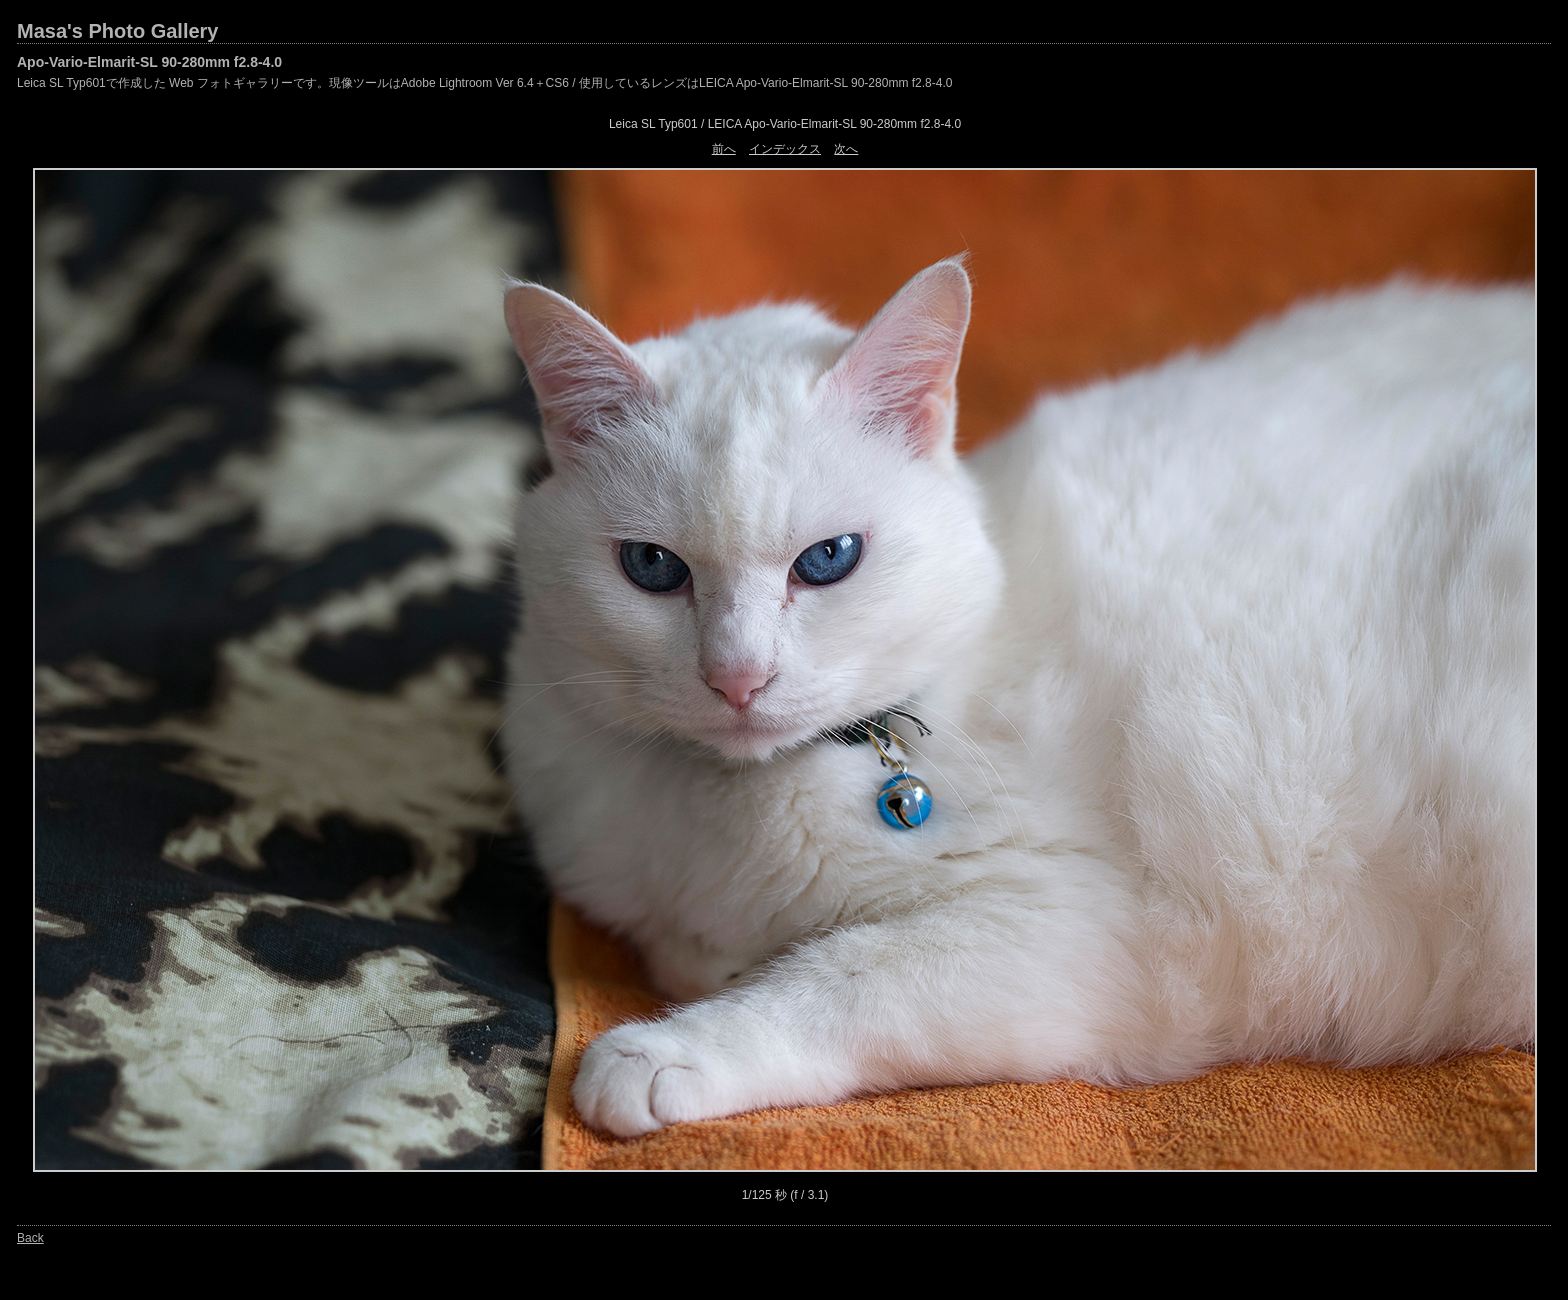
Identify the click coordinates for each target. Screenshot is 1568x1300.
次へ (846, 149)
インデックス (785, 149)
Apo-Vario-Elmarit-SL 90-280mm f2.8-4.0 (149, 62)
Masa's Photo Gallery (118, 31)
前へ (724, 149)
